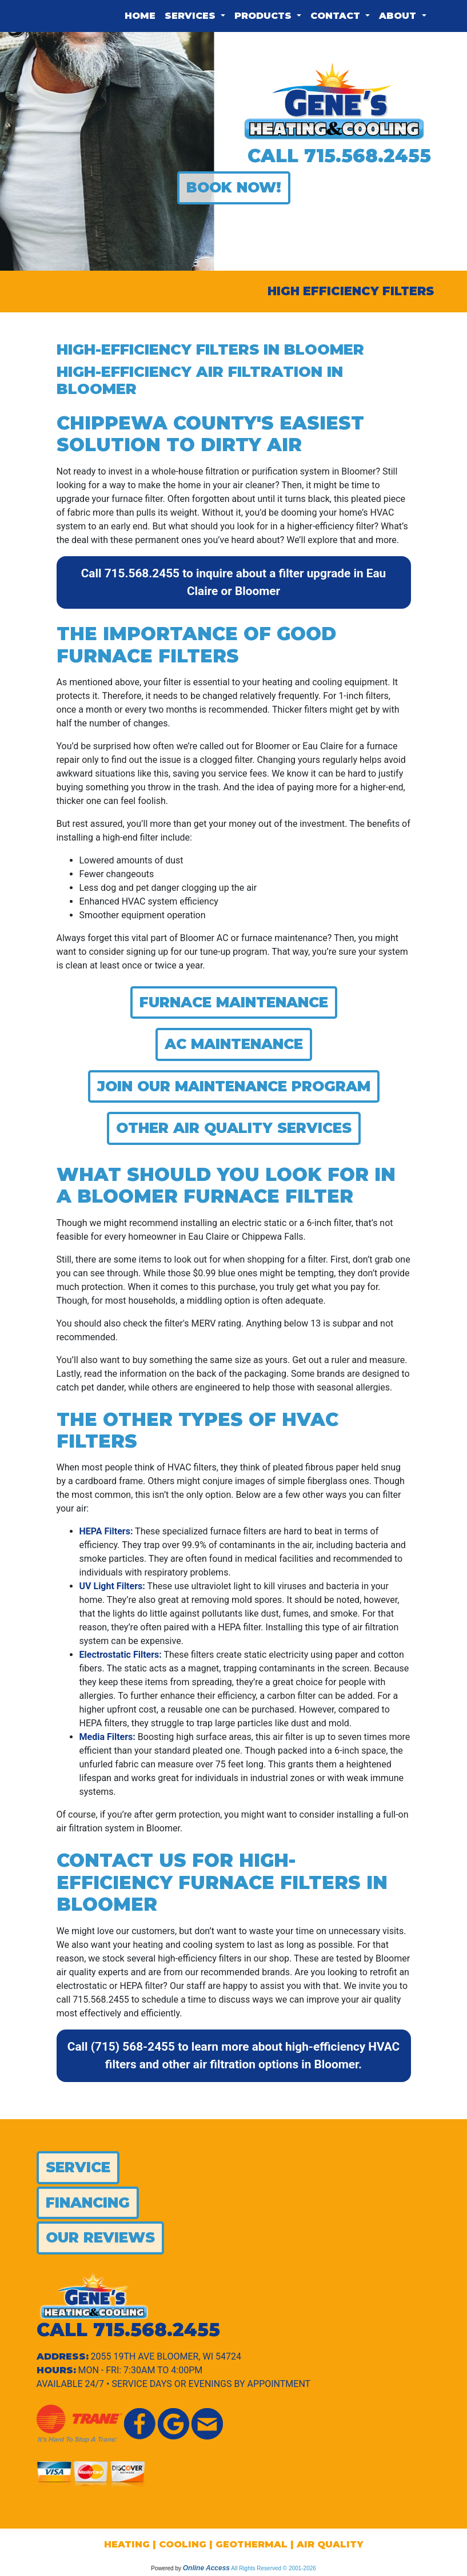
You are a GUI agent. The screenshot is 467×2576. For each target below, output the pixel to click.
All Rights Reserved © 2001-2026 (273, 2568)
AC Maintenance (234, 1043)
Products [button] (264, 15)
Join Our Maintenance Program (233, 1086)
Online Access (206, 2568)
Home (140, 15)
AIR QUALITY (330, 2544)
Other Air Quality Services (234, 1127)
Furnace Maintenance (233, 1002)
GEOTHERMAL (251, 2544)
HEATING (127, 2544)
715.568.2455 (367, 155)
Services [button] (191, 15)
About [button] (399, 15)
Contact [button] (336, 15)
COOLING (182, 2544)
